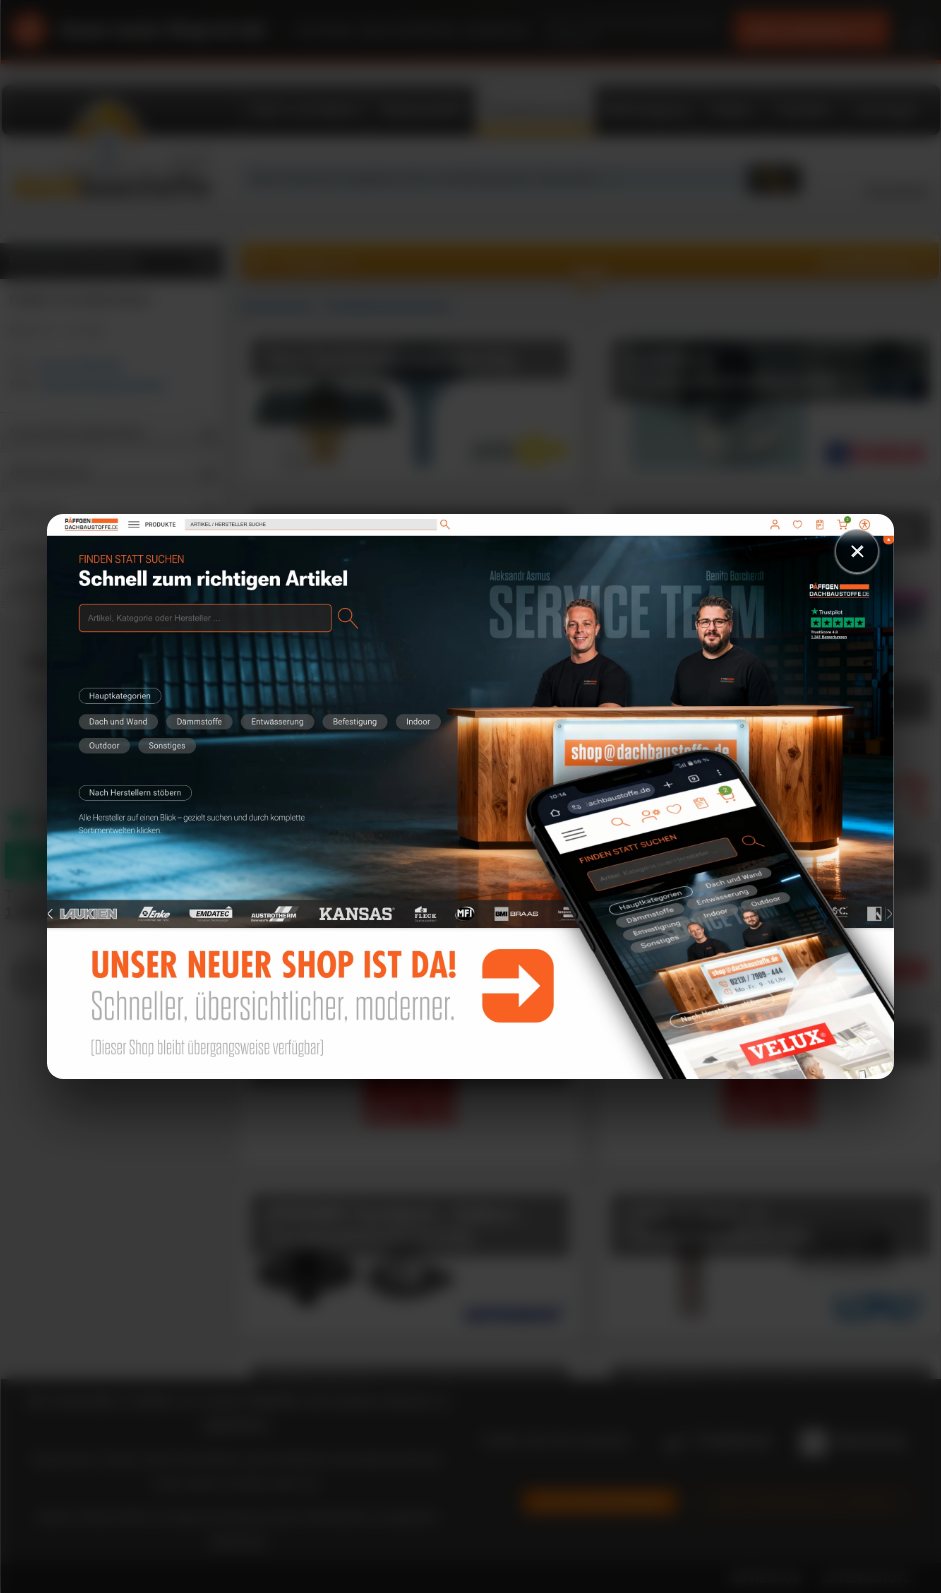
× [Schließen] (857, 550)
